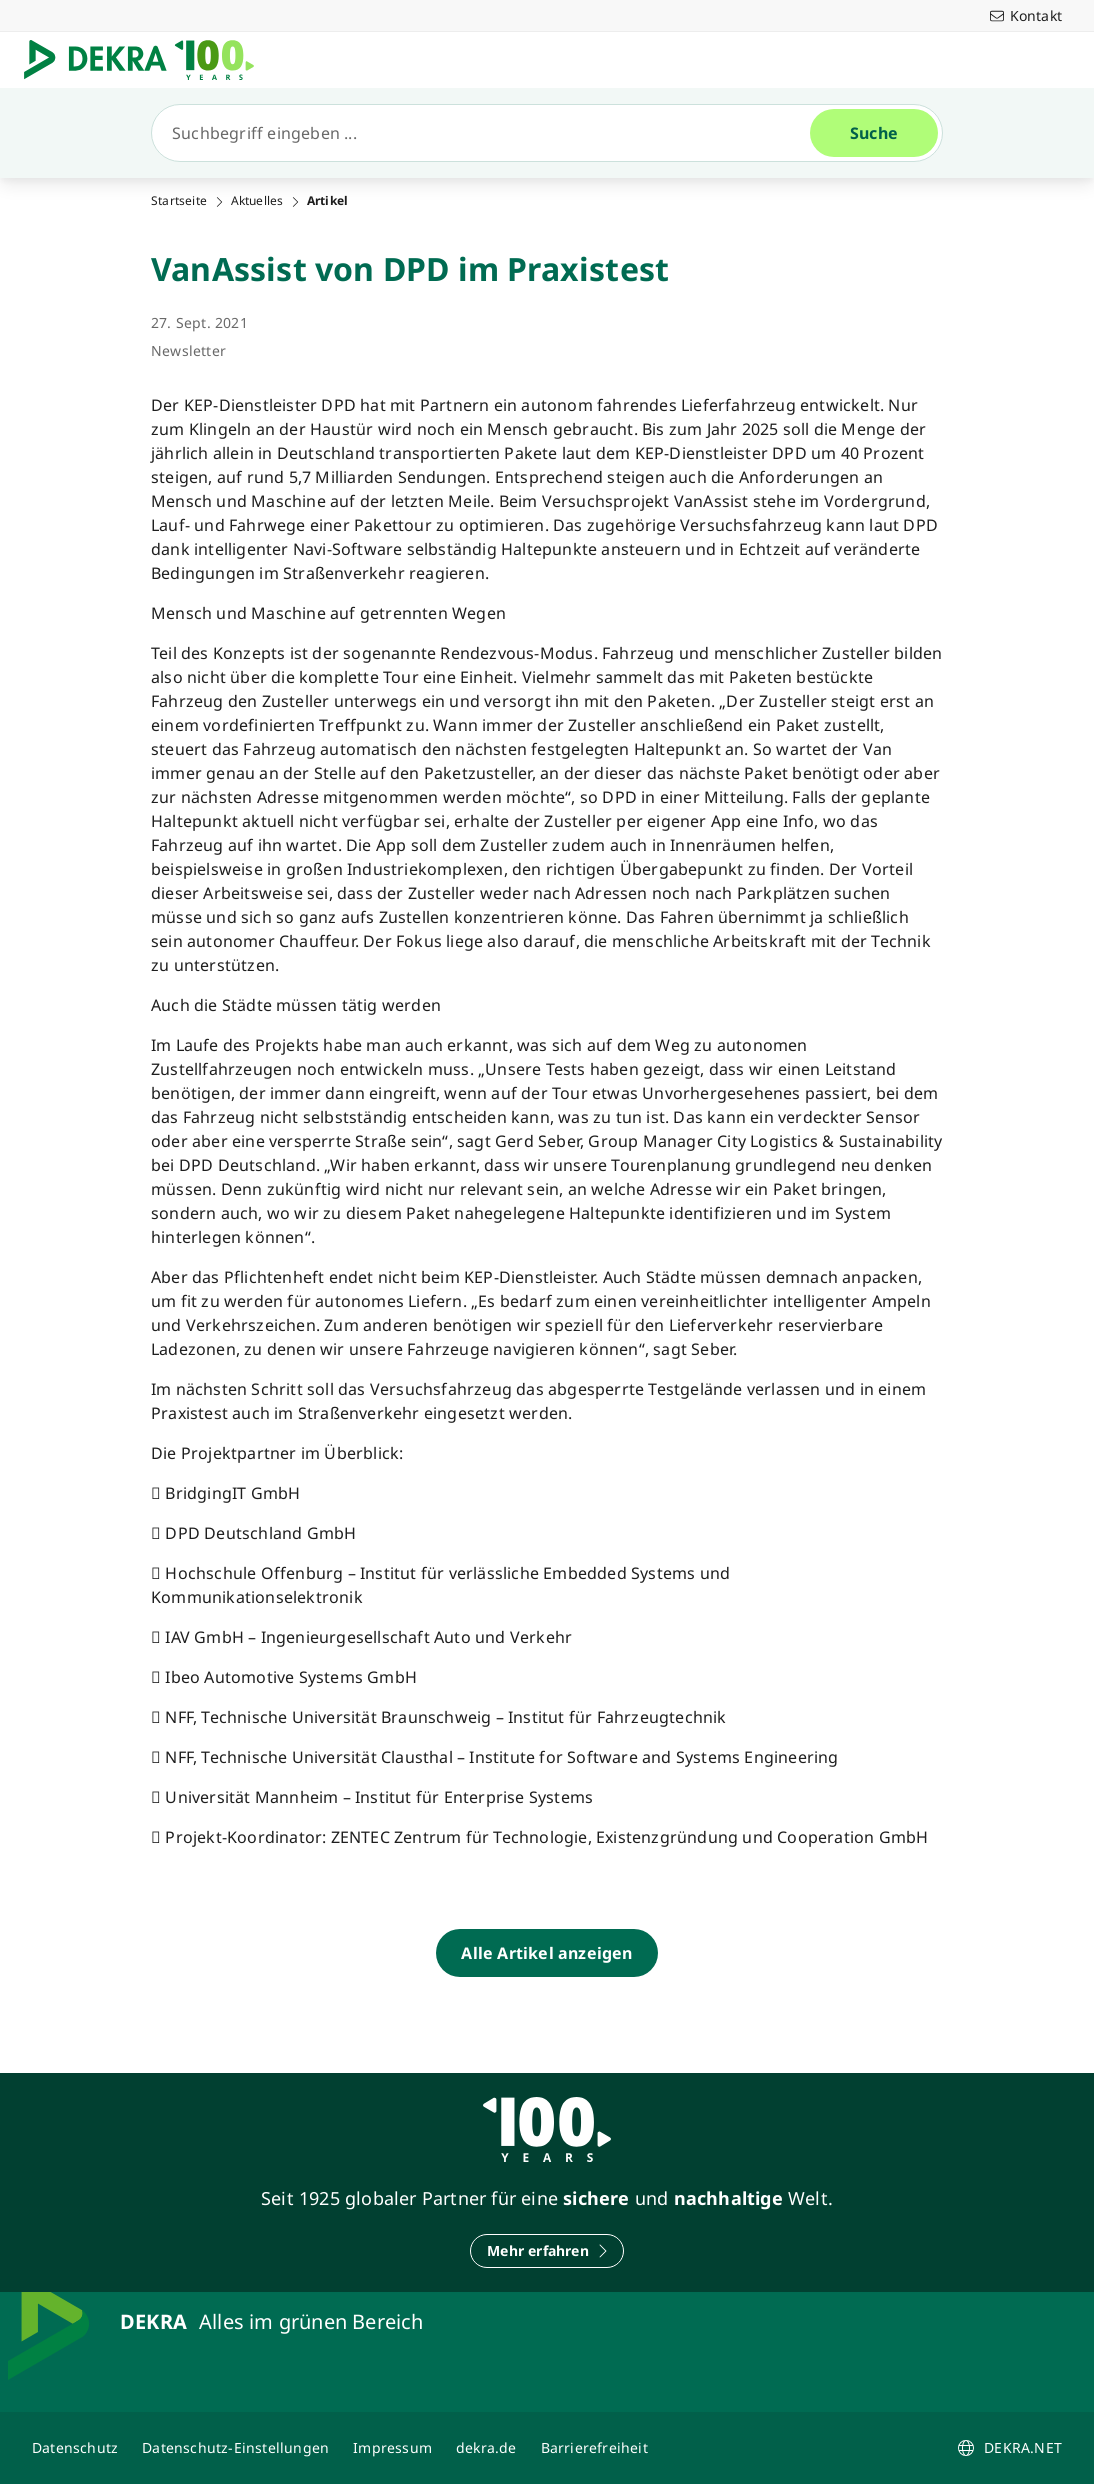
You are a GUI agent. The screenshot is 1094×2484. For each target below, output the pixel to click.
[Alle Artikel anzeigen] (546, 1953)
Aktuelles (257, 201)
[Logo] (147, 60)
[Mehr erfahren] (547, 2251)
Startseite (179, 201)
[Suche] (489, 133)
